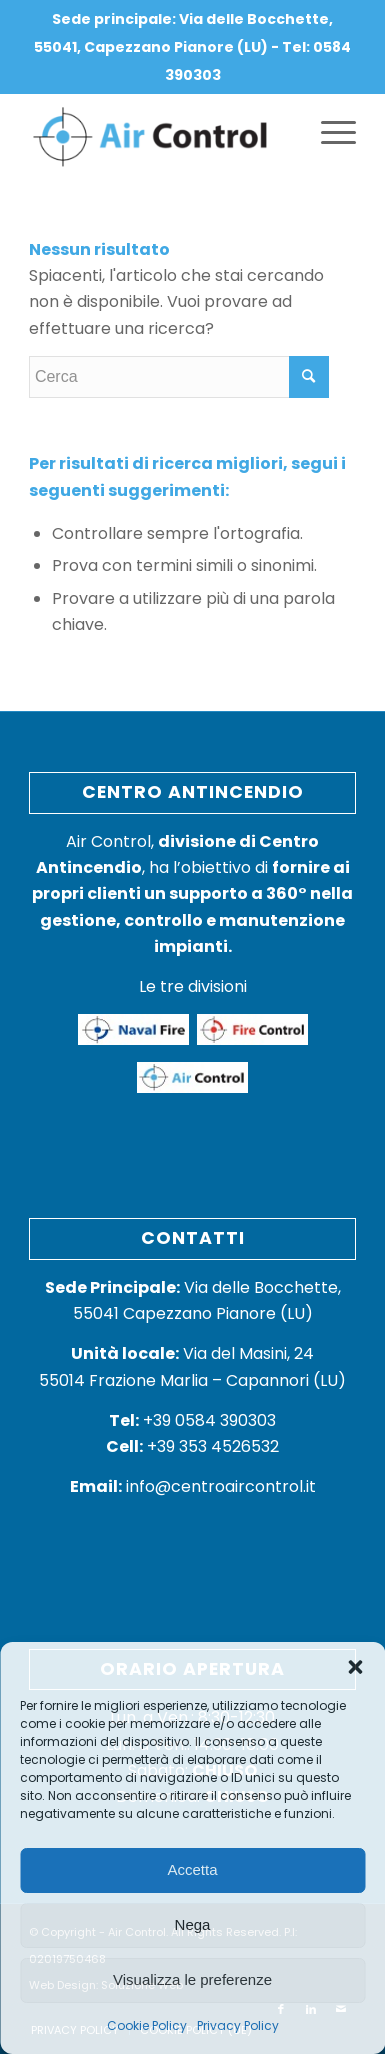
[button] (355, 1667)
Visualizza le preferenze (192, 1979)
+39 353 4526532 (213, 1446)
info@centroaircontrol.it (193, 1486)
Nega (193, 1924)
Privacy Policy (238, 2025)
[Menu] (328, 133)
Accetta (192, 1869)
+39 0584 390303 (192, 1420)
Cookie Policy (147, 2025)
